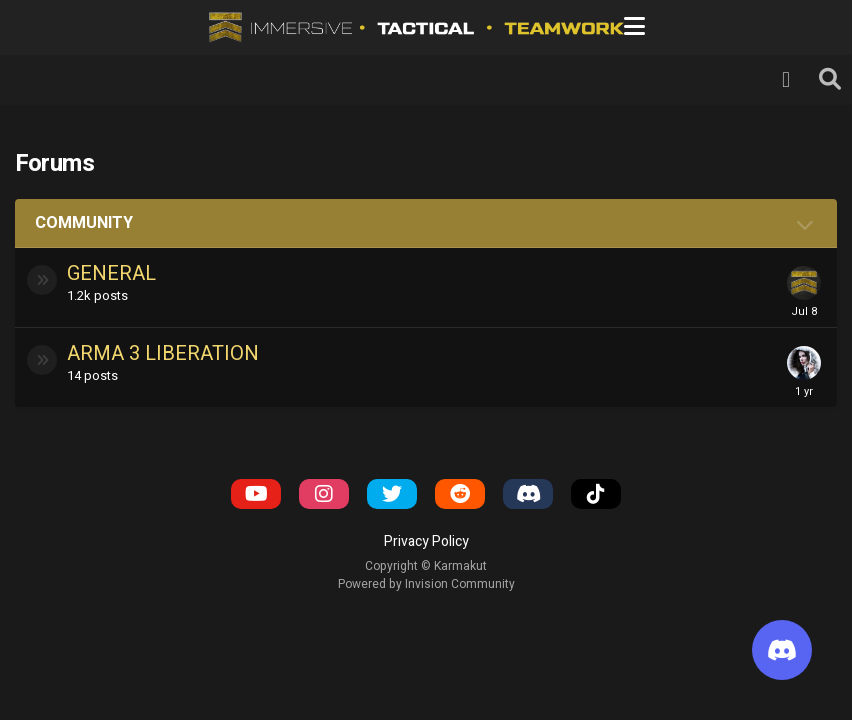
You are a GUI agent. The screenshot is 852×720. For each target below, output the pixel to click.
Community (84, 223)
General (111, 273)
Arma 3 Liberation (163, 353)
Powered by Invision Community (426, 584)
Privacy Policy (426, 541)
